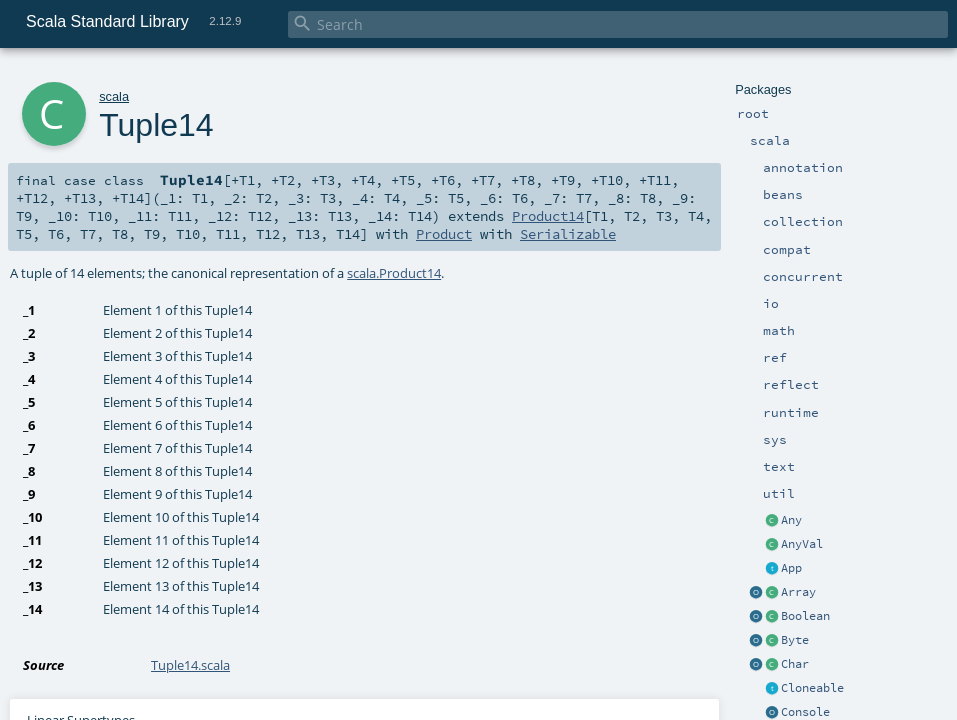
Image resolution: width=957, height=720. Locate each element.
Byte (795, 640)
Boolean (805, 616)
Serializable (568, 234)
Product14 (548, 216)
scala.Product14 (394, 273)
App (791, 568)
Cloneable (812, 688)
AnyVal (802, 544)
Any (791, 520)
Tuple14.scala (190, 665)
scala (114, 96)
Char (795, 664)
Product (444, 234)
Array (798, 592)
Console (805, 712)
